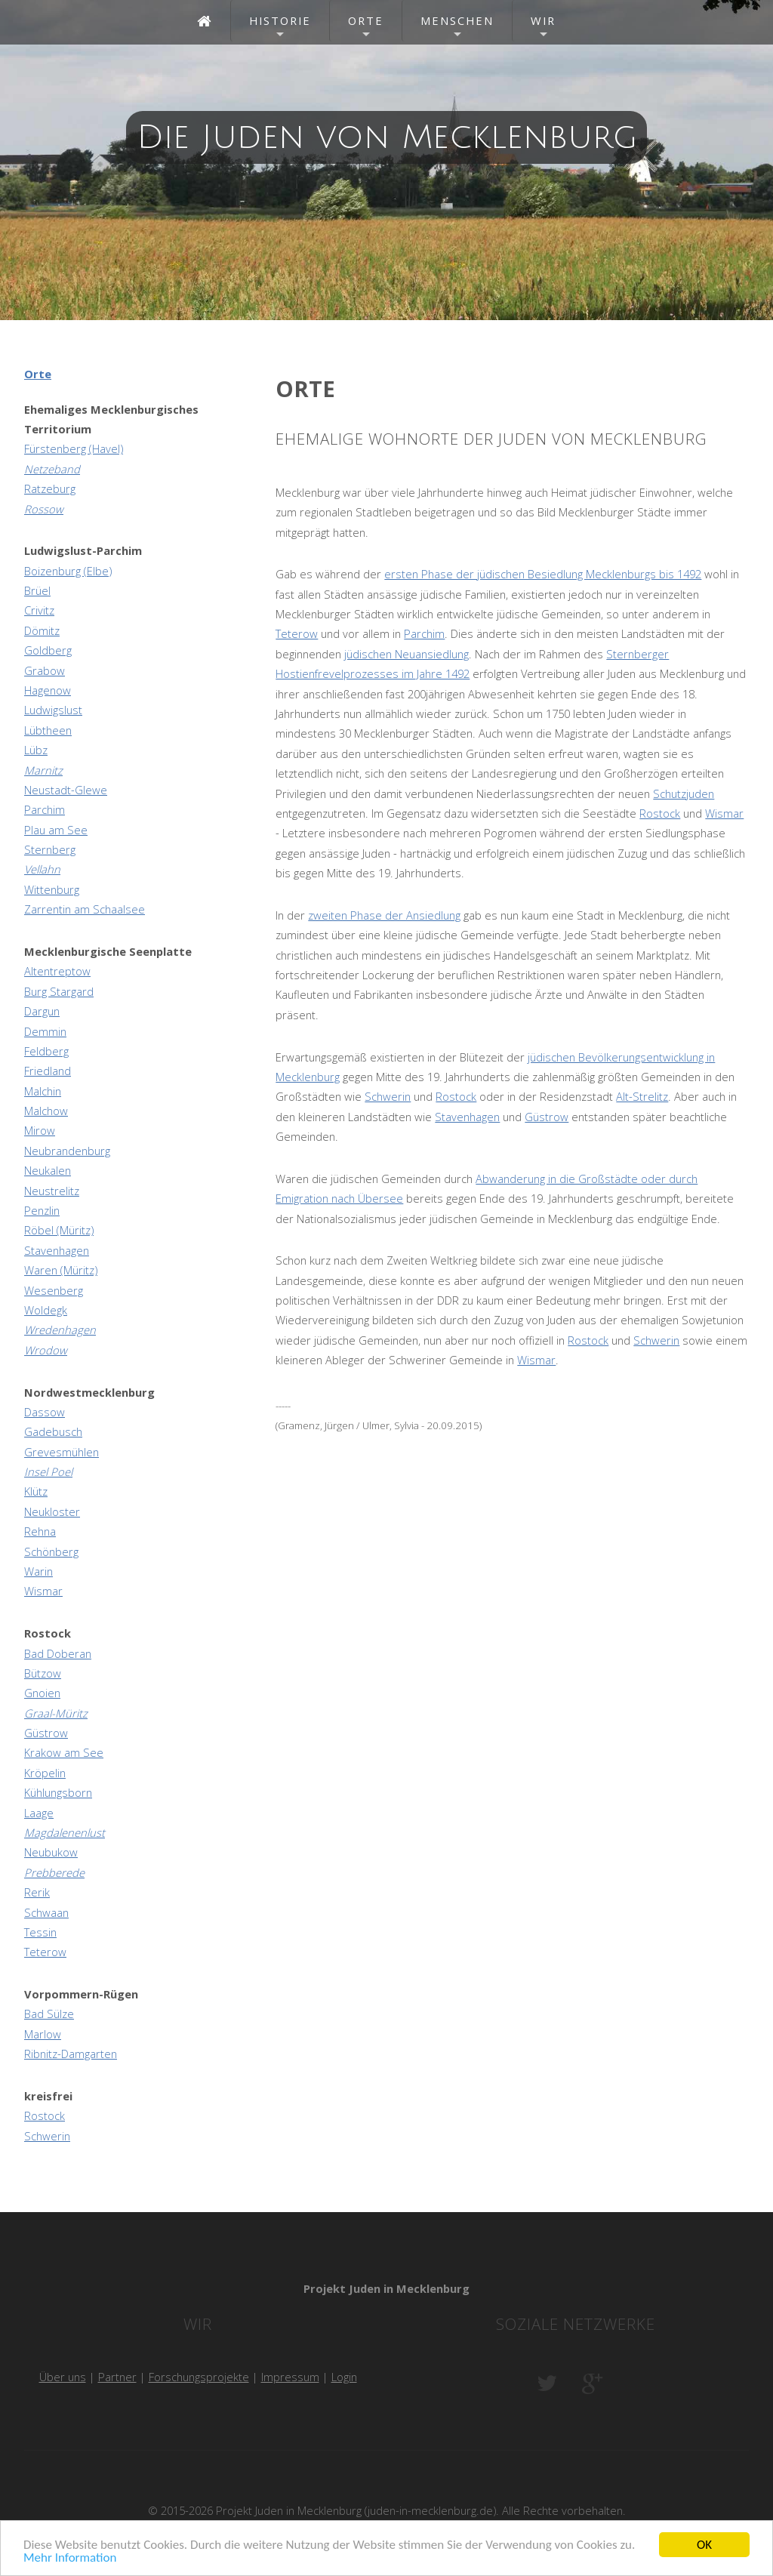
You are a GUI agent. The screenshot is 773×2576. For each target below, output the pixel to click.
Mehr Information (69, 2560)
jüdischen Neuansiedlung (406, 653)
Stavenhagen (467, 1116)
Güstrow (546, 1116)
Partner (117, 2376)
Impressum (290, 2376)
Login (344, 2376)
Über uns (62, 2376)
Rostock (659, 813)
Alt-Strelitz (642, 1096)
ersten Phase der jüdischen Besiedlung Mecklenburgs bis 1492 (542, 573)
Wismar (724, 813)
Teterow (297, 633)
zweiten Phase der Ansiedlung (384, 915)
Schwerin (388, 1096)
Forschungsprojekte (199, 2376)
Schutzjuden (683, 793)
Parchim (424, 633)
